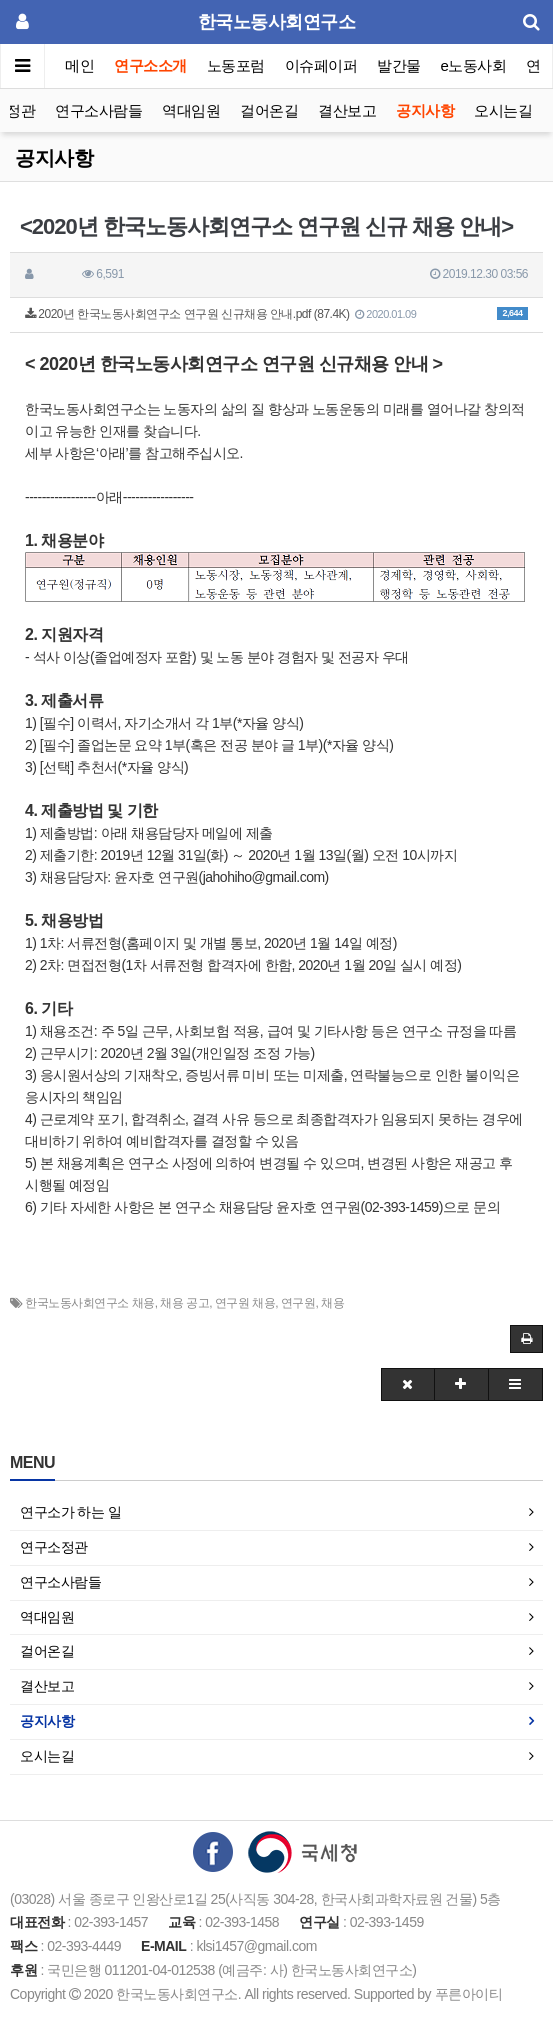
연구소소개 (150, 65)
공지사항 (425, 110)
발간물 (399, 65)
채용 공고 (184, 1303)
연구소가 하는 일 (70, 1512)
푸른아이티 (469, 1994)
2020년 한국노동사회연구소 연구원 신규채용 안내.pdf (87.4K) (276, 314)
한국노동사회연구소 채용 (89, 1303)
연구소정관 (54, 1547)
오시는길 (503, 110)
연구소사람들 (98, 110)
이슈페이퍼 (321, 65)
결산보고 (347, 110)
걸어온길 (269, 110)
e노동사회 (474, 65)
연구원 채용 (245, 1303)
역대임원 (191, 110)
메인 (79, 65)
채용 (332, 1303)
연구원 (298, 1303)
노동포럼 (236, 65)
